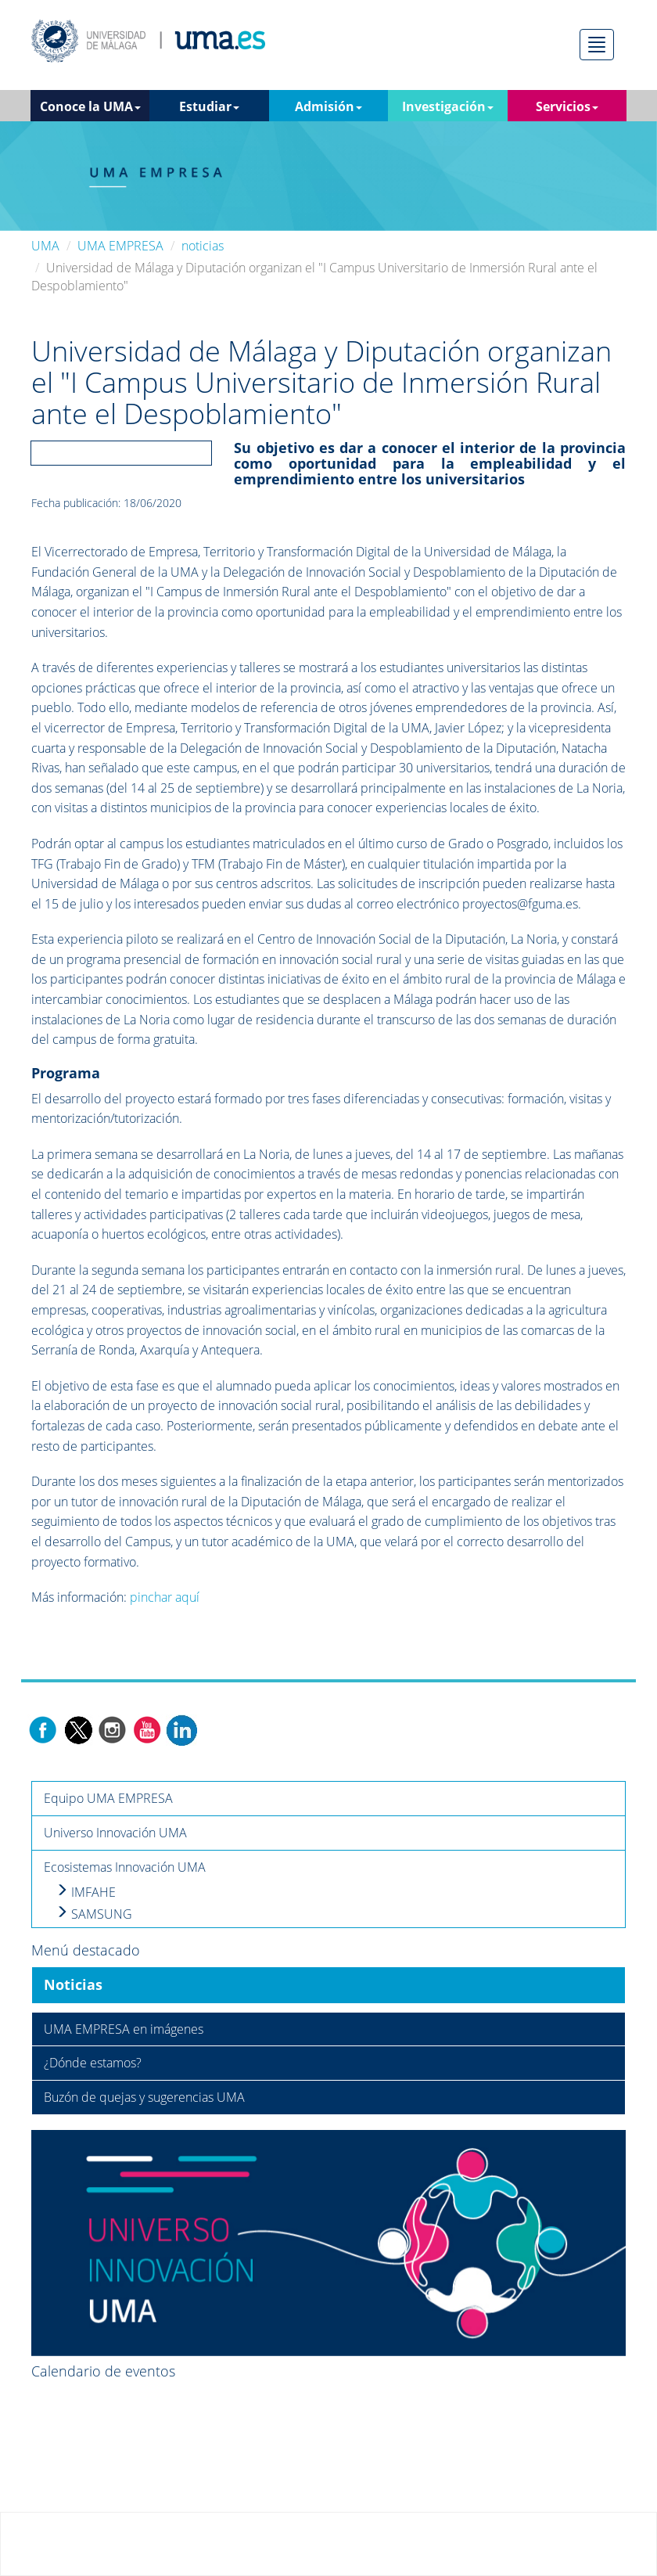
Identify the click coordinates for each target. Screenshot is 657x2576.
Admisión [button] (328, 106)
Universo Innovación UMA (115, 1832)
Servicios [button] (567, 106)
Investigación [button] (448, 106)
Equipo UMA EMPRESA (108, 1798)
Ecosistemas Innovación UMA (125, 1867)
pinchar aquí (164, 1597)
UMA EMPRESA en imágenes (123, 2029)
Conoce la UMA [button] (90, 106)
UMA (45, 245)
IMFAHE (86, 1892)
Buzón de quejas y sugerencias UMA (144, 2097)
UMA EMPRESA (120, 245)
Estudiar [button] (209, 106)
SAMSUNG (94, 1914)
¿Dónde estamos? (93, 2062)
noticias (202, 245)
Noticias (73, 1984)
